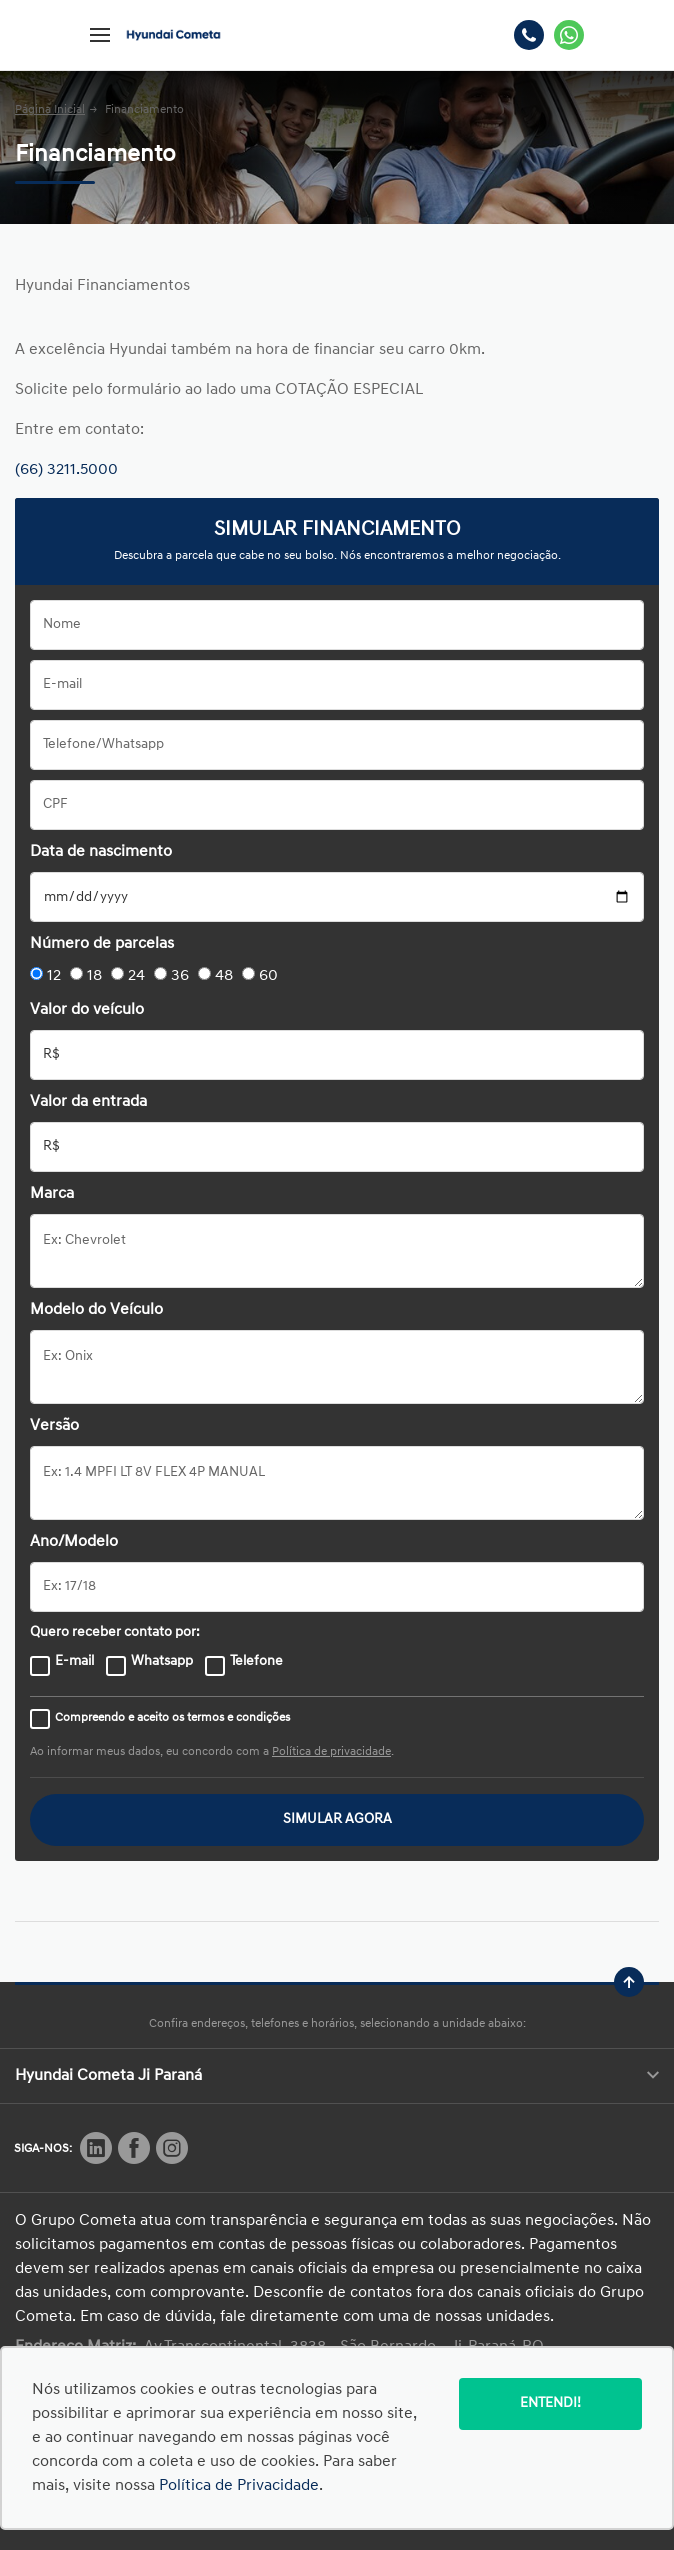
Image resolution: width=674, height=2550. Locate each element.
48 (224, 976)
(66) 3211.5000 (66, 470)
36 (180, 976)
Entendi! (550, 2403)
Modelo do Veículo (96, 1310)
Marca (52, 1194)
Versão (54, 1426)
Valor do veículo (87, 1010)
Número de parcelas (102, 944)
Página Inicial (50, 110)
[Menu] (100, 35)
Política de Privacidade (239, 2486)
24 (136, 976)
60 (268, 976)
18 (94, 976)
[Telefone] (529, 35)
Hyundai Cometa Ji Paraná (337, 2076)
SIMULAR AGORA (337, 1819)
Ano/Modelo (74, 1542)
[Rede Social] (96, 2148)
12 (54, 976)
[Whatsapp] (569, 35)
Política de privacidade (331, 1752)
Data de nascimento (101, 852)
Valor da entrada (88, 1102)
